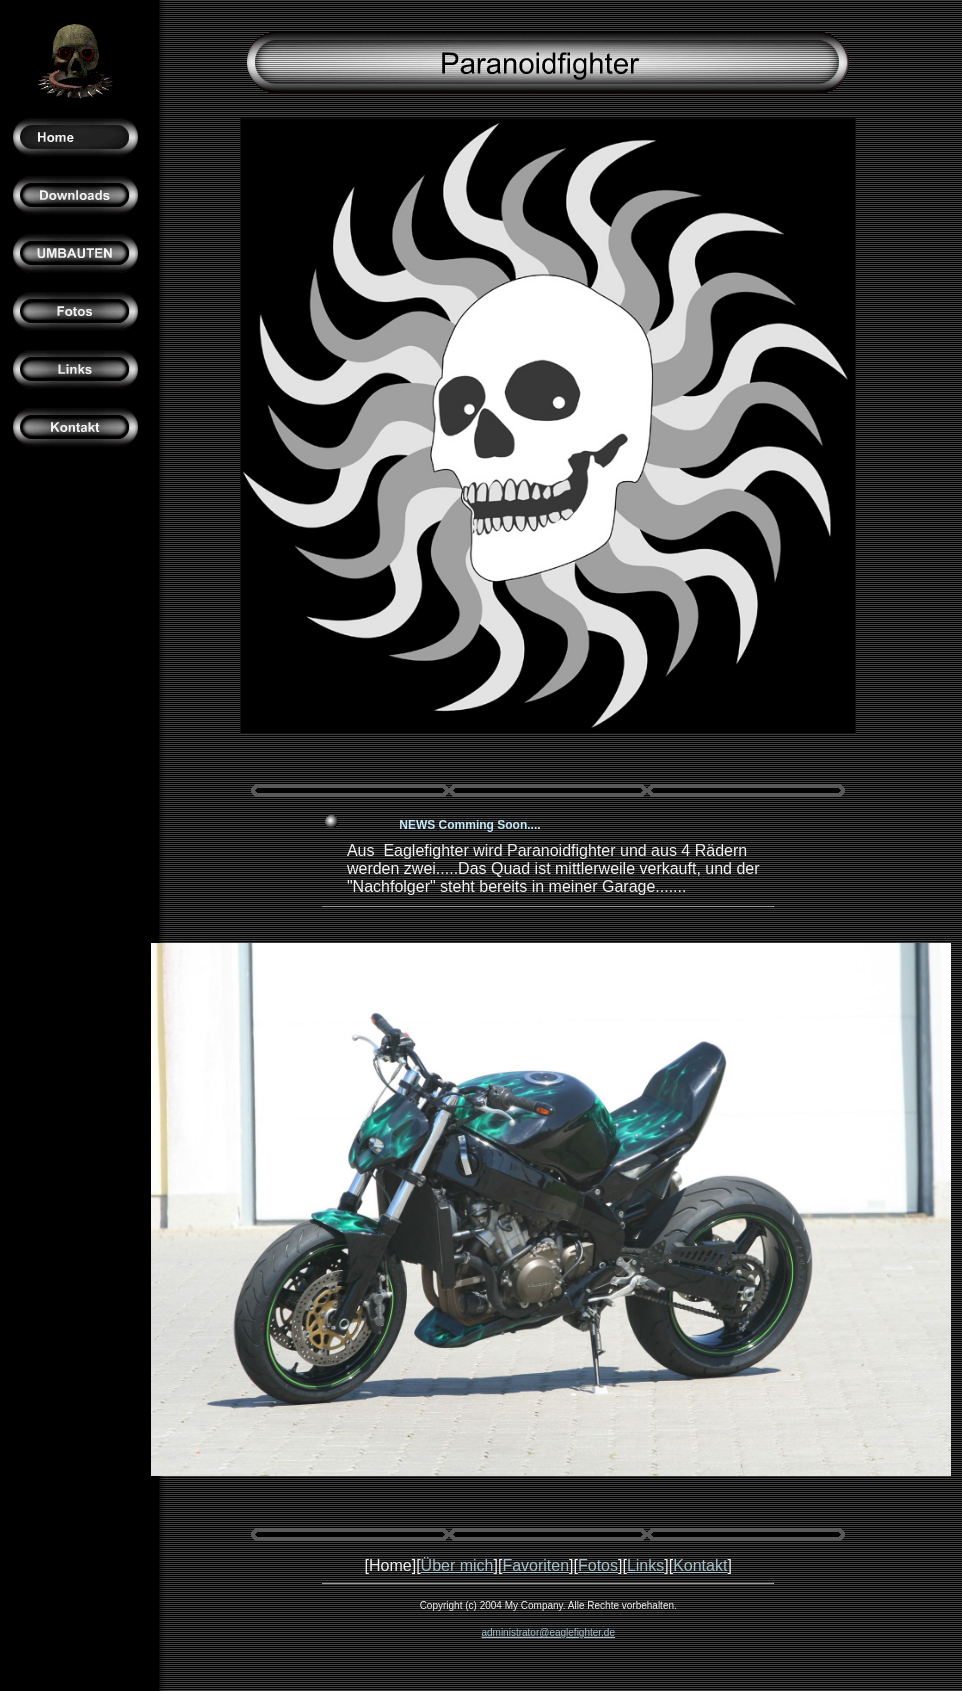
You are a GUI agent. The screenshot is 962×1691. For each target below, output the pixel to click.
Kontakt (700, 1565)
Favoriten (535, 1565)
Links (645, 1565)
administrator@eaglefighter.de (548, 1632)
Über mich (457, 1565)
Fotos (598, 1565)
